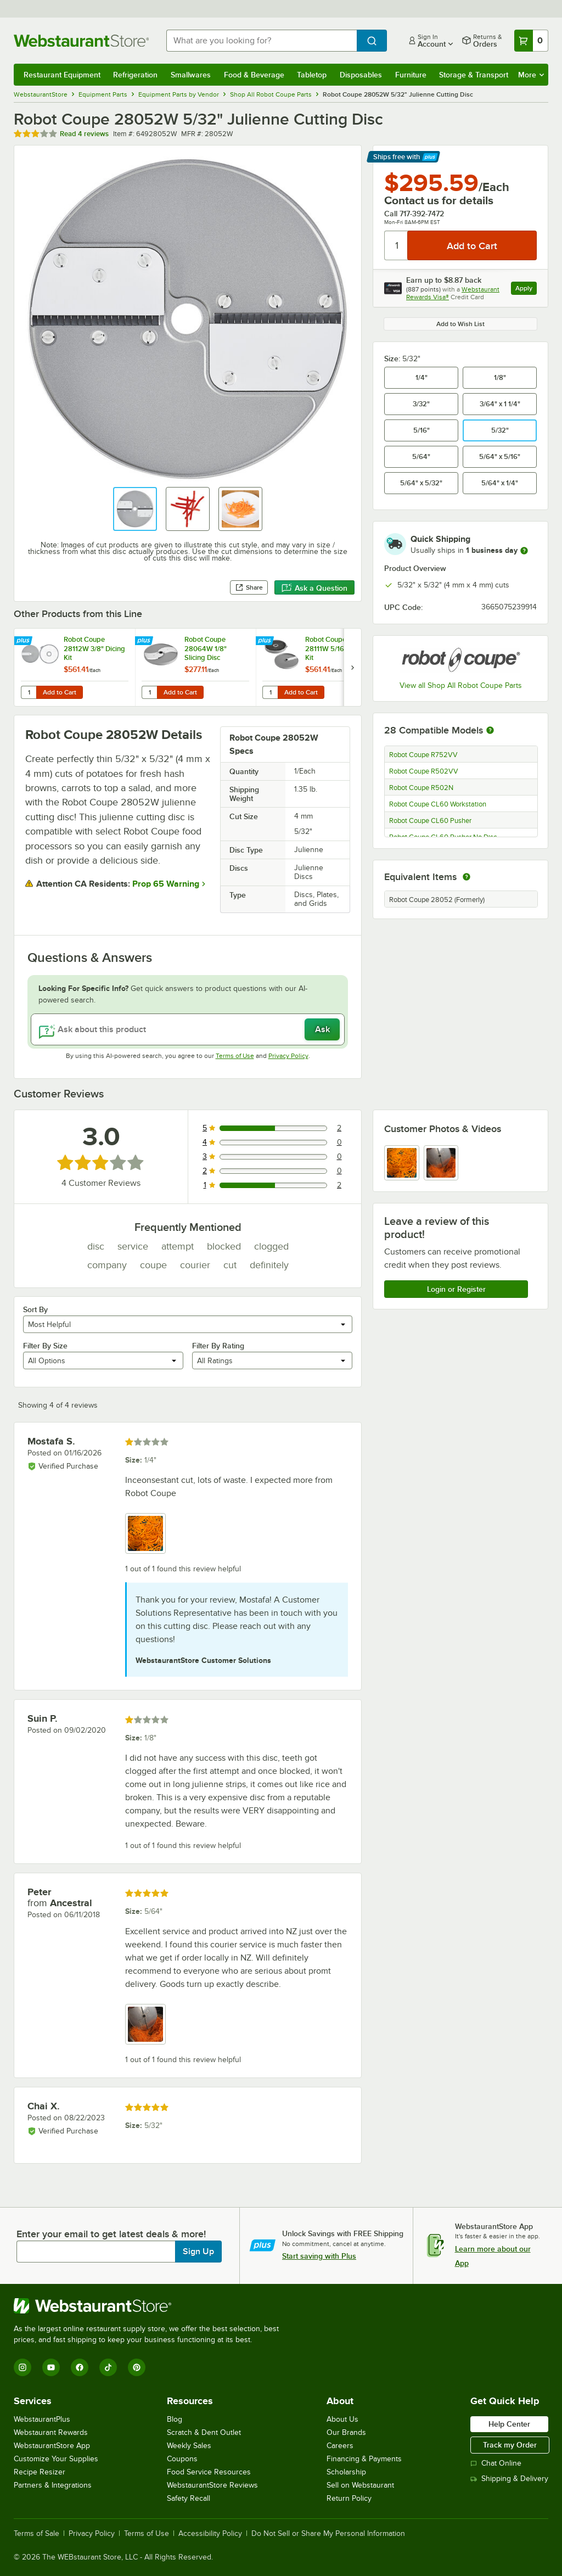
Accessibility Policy (210, 2534)
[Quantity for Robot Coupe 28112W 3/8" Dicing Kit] (28, 692)
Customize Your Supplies (56, 2459)
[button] (135, 509)
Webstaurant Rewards (51, 2432)
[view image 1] (401, 1162)
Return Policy (349, 2498)
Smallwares (191, 74)
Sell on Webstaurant (360, 2485)
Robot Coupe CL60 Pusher (430, 821)
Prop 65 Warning (165, 884)
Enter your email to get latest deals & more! (111, 2233)
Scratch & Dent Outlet (204, 2432)
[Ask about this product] (187, 1029)
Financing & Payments (364, 2459)
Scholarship (346, 2472)
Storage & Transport (473, 74)
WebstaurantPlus (42, 2419)
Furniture (410, 74)
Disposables (361, 74)
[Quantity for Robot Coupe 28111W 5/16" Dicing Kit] (270, 692)
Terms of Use (235, 1056)
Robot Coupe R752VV (423, 755)
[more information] (524, 551)
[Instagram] (22, 2367)
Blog (174, 2419)
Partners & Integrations (53, 2485)
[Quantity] (396, 245)
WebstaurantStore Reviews (212, 2485)
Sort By (35, 1309)
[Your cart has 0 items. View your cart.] (531, 41)
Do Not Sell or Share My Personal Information (328, 2534)
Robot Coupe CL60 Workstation (437, 804)
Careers (340, 2445)
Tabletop (312, 74)
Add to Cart (59, 692)
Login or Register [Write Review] (456, 1289)
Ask (322, 1029)
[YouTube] (51, 2367)
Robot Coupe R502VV (423, 771)
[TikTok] (108, 2367)
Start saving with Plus (319, 2256)
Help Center (509, 2424)
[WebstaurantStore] (151, 2306)
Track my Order (510, 2444)
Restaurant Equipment (62, 74)
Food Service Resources (209, 2472)
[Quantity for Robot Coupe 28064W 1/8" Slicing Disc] (149, 692)
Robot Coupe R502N (421, 788)
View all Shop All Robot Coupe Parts (461, 685)
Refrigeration (135, 74)
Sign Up (198, 2251)
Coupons (182, 2459)
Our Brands (346, 2432)
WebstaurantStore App (52, 2445)
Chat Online (495, 2463)
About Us (342, 2419)
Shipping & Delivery (509, 2478)
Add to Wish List (460, 324)
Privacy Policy (288, 1056)
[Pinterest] (136, 2367)
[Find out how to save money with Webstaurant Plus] (24, 641)
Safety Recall (188, 2498)
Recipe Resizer (39, 2472)
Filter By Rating (218, 1345)
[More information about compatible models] (490, 730)
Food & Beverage (254, 74)
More (531, 74)
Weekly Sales (189, 2445)
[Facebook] (79, 2367)
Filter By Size (45, 1345)
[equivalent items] (466, 877)
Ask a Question (314, 588)
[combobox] (261, 41)
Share (249, 587)
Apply (526, 289)
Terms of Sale (36, 2534)
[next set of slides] (352, 667)
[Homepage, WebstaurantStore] (81, 41)
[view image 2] (441, 1162)
